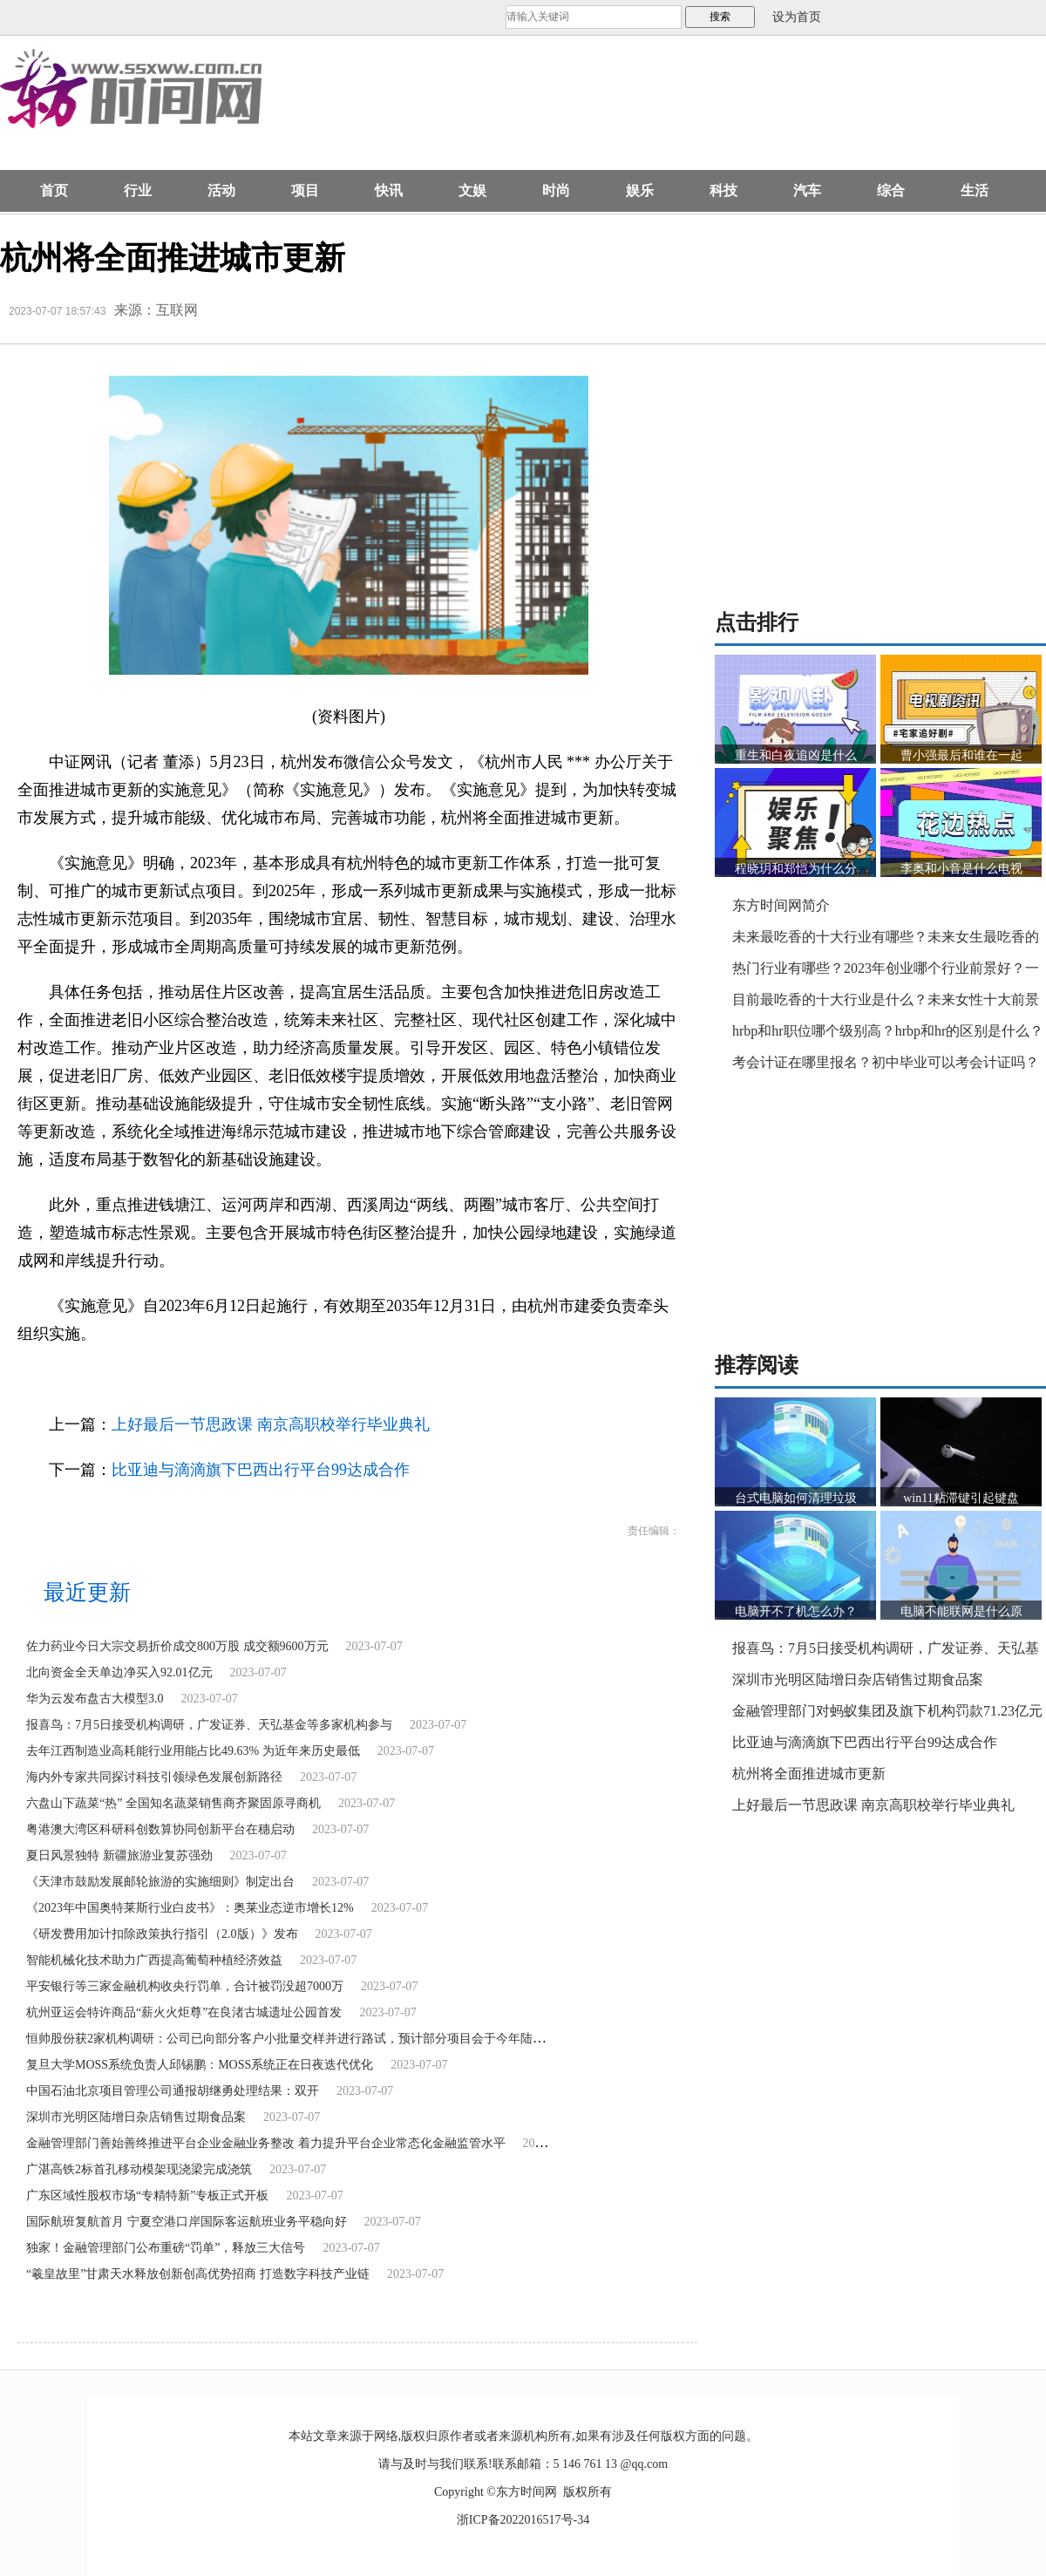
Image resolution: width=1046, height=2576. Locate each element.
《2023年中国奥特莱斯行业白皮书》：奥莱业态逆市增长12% (190, 1907)
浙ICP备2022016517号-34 (523, 2519)
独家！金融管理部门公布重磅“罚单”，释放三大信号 (165, 2247)
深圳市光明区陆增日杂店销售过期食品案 (136, 2117)
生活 (974, 190)
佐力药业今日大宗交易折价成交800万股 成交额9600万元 (177, 1646)
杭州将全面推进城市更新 (809, 1773)
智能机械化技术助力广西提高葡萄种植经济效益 (154, 1960)
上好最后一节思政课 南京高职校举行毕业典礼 (271, 1424)
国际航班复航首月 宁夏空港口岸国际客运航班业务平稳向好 (186, 2221)
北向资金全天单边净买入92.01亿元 (119, 1672)
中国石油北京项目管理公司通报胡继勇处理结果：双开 (172, 2090)
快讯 (389, 190)
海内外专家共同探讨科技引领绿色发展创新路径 (154, 1777)
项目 (305, 190)
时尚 (556, 190)
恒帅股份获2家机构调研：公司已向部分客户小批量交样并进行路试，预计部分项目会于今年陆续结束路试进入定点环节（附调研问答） (389, 2038)
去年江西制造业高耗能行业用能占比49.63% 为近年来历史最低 (193, 1750)
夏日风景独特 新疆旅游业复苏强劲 (119, 1855)
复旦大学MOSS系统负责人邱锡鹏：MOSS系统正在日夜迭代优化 (199, 2064)
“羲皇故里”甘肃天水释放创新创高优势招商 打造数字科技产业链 (198, 2273)
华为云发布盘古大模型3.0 (95, 1698)
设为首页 (796, 17)
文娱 (472, 190)
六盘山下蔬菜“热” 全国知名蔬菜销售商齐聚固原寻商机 (173, 1803)
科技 (723, 190)
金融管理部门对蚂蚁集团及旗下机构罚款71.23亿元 (887, 1710)
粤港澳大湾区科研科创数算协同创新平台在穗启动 (160, 1829)
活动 (221, 190)
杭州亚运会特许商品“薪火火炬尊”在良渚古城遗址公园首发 (184, 2012)
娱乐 (640, 190)
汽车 (807, 190)
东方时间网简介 (781, 905)
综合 (891, 190)
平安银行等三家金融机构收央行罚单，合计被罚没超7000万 (184, 1986)
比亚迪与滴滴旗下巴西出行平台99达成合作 (261, 1469)
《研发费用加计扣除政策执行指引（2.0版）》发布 (162, 1933)
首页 (54, 190)
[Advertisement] (381, 112)
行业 (138, 190)
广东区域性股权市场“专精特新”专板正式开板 (147, 2195)
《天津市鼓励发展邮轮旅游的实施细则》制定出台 (160, 1881)
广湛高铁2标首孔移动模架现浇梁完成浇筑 (139, 2169)
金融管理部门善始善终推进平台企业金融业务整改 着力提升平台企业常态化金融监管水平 (266, 2143)
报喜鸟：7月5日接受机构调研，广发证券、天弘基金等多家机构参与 (209, 1724)
